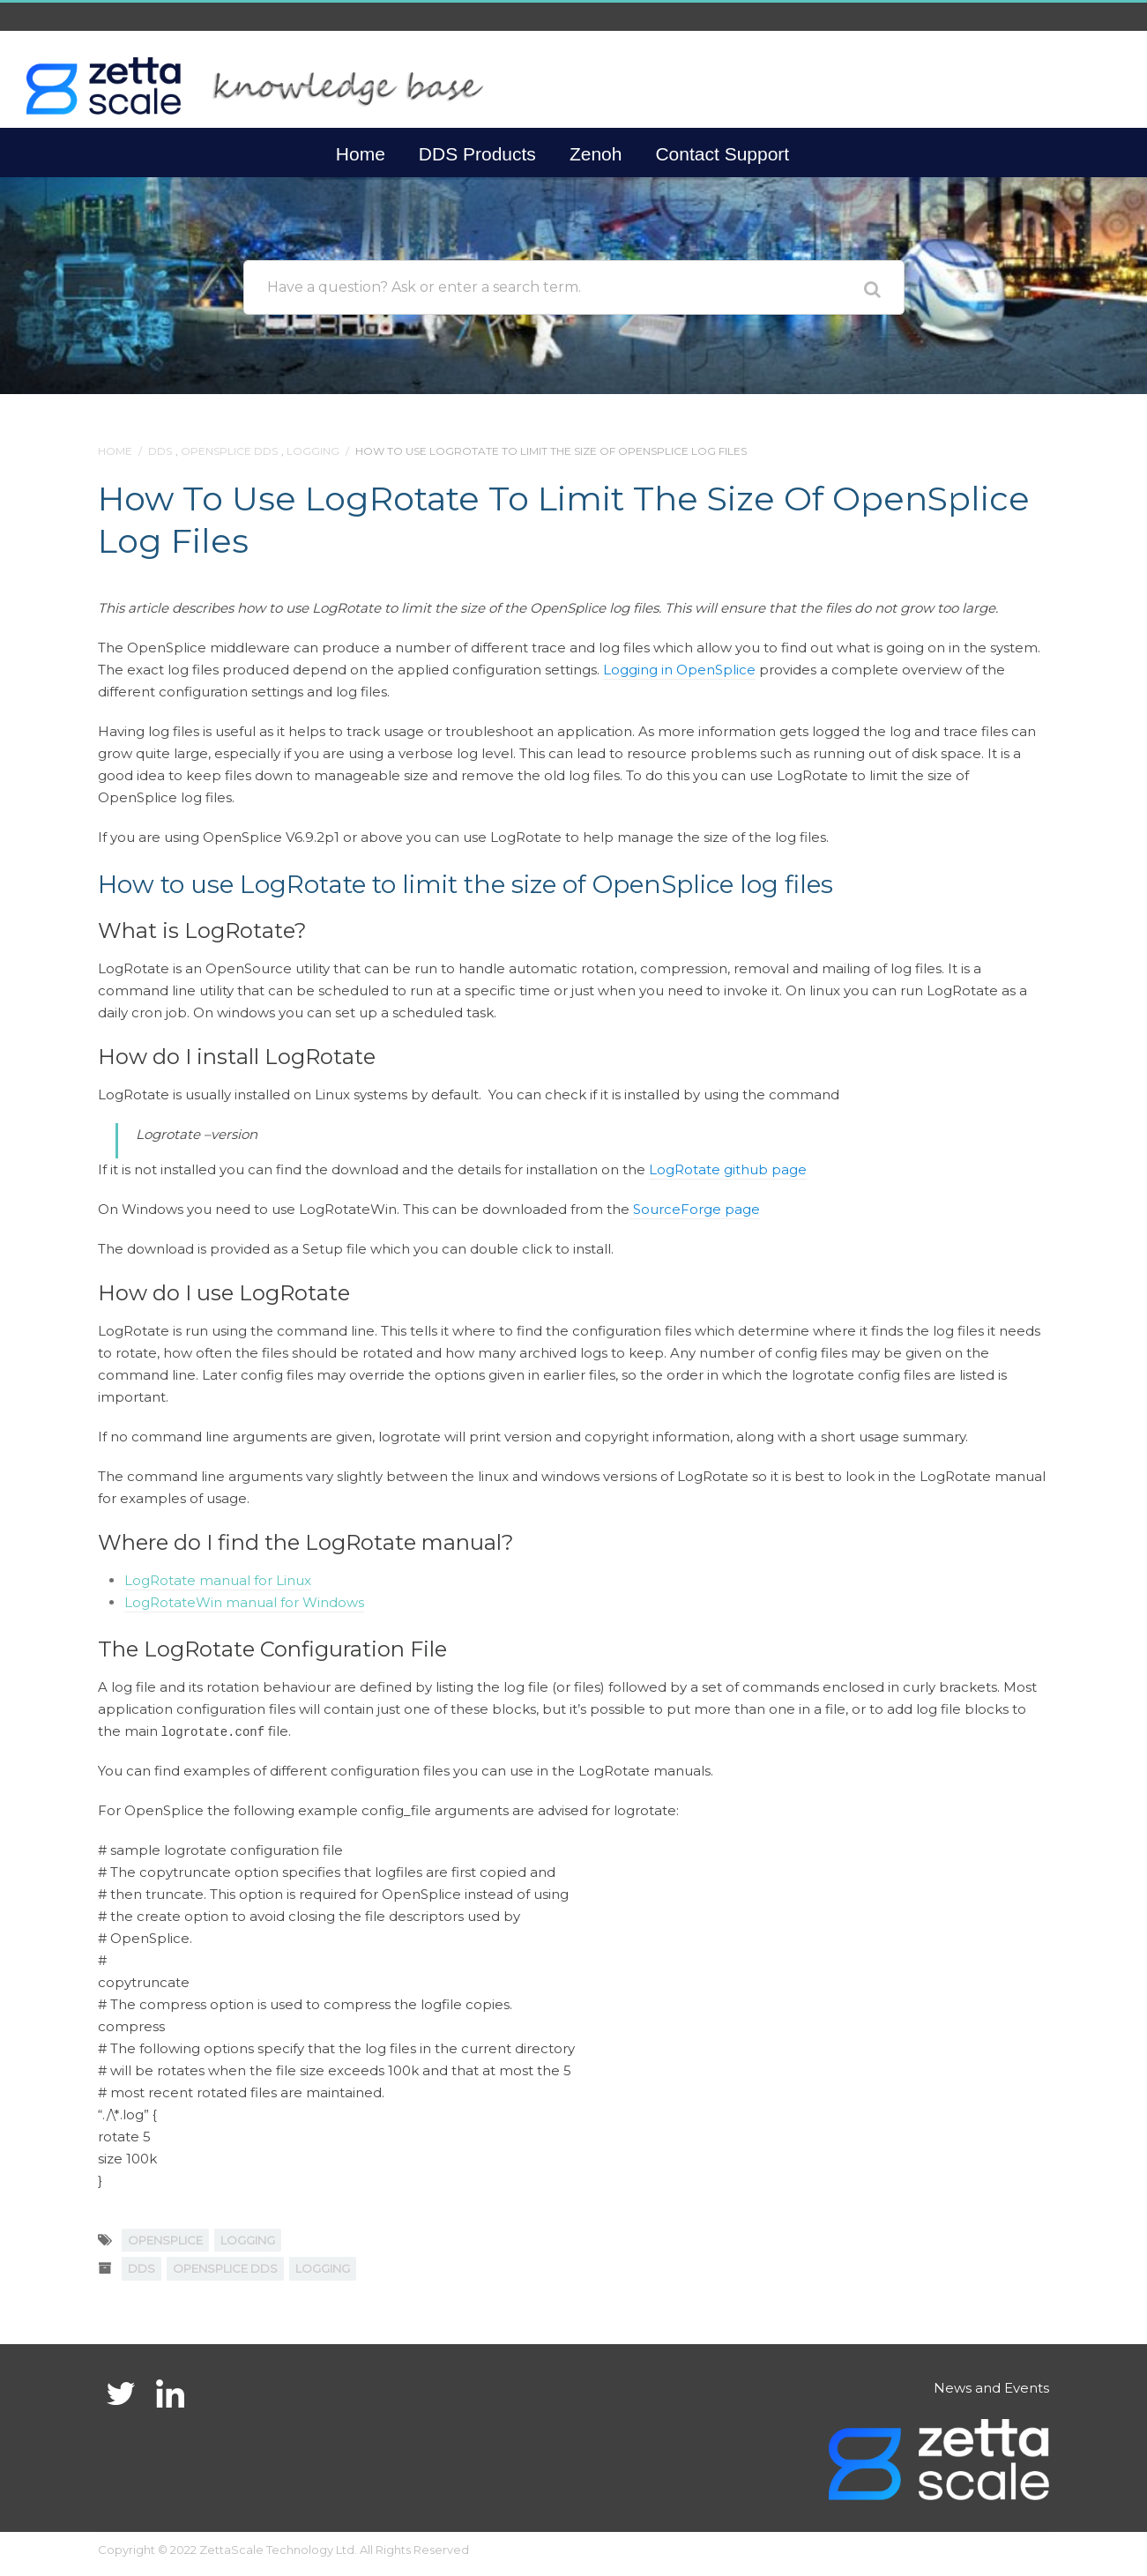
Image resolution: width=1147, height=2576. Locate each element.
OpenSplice (165, 2240)
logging (247, 2240)
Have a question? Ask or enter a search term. (424, 287)
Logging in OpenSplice (679, 669)
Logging (313, 451)
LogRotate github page (728, 1169)
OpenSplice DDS (229, 451)
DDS (160, 451)
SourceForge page (694, 1209)
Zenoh (596, 154)
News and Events (991, 2387)
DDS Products (477, 154)
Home (360, 154)
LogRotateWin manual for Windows (244, 1602)
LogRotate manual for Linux (217, 1580)
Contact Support (722, 154)
